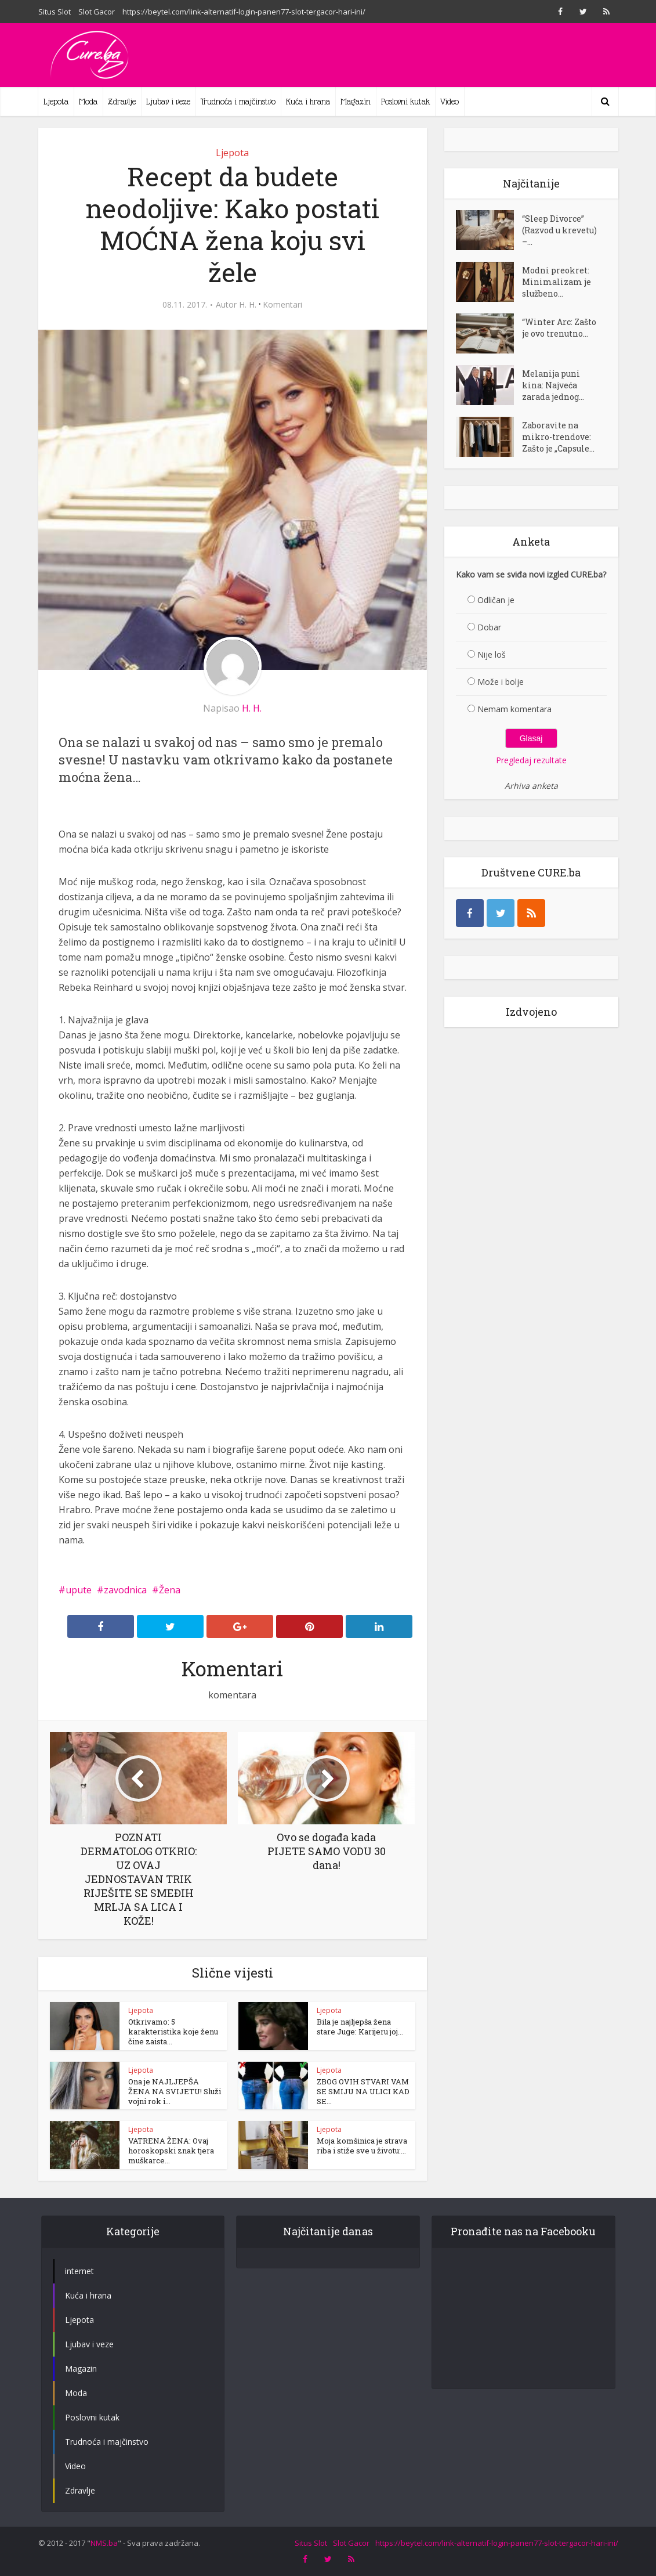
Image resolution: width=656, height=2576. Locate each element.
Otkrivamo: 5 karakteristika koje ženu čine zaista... (173, 2031)
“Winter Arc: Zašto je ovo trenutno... (559, 327)
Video (449, 101)
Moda (88, 101)
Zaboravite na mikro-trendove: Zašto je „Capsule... (558, 437)
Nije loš (491, 654)
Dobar (489, 627)
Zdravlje (122, 101)
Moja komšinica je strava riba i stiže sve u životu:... (362, 2145)
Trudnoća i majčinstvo (238, 101)
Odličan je (495, 599)
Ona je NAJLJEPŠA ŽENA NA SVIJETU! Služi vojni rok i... (174, 2091)
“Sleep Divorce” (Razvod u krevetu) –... (559, 230)
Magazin (355, 101)
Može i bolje (500, 681)
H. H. (247, 305)
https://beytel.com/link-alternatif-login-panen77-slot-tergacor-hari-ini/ (243, 11)
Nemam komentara (514, 709)
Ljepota (56, 101)
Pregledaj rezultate (531, 760)
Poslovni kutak (405, 101)
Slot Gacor (96, 11)
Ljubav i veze (168, 101)
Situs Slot (54, 11)
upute (79, 1589)
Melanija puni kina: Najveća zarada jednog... (553, 385)
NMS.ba (104, 2543)
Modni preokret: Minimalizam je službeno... (556, 282)
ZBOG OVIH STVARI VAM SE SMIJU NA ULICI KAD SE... (363, 2091)
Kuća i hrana (308, 101)
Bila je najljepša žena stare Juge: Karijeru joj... (360, 2026)
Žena (169, 1589)
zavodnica (125, 1589)
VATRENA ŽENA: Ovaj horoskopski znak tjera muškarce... (171, 2150)
